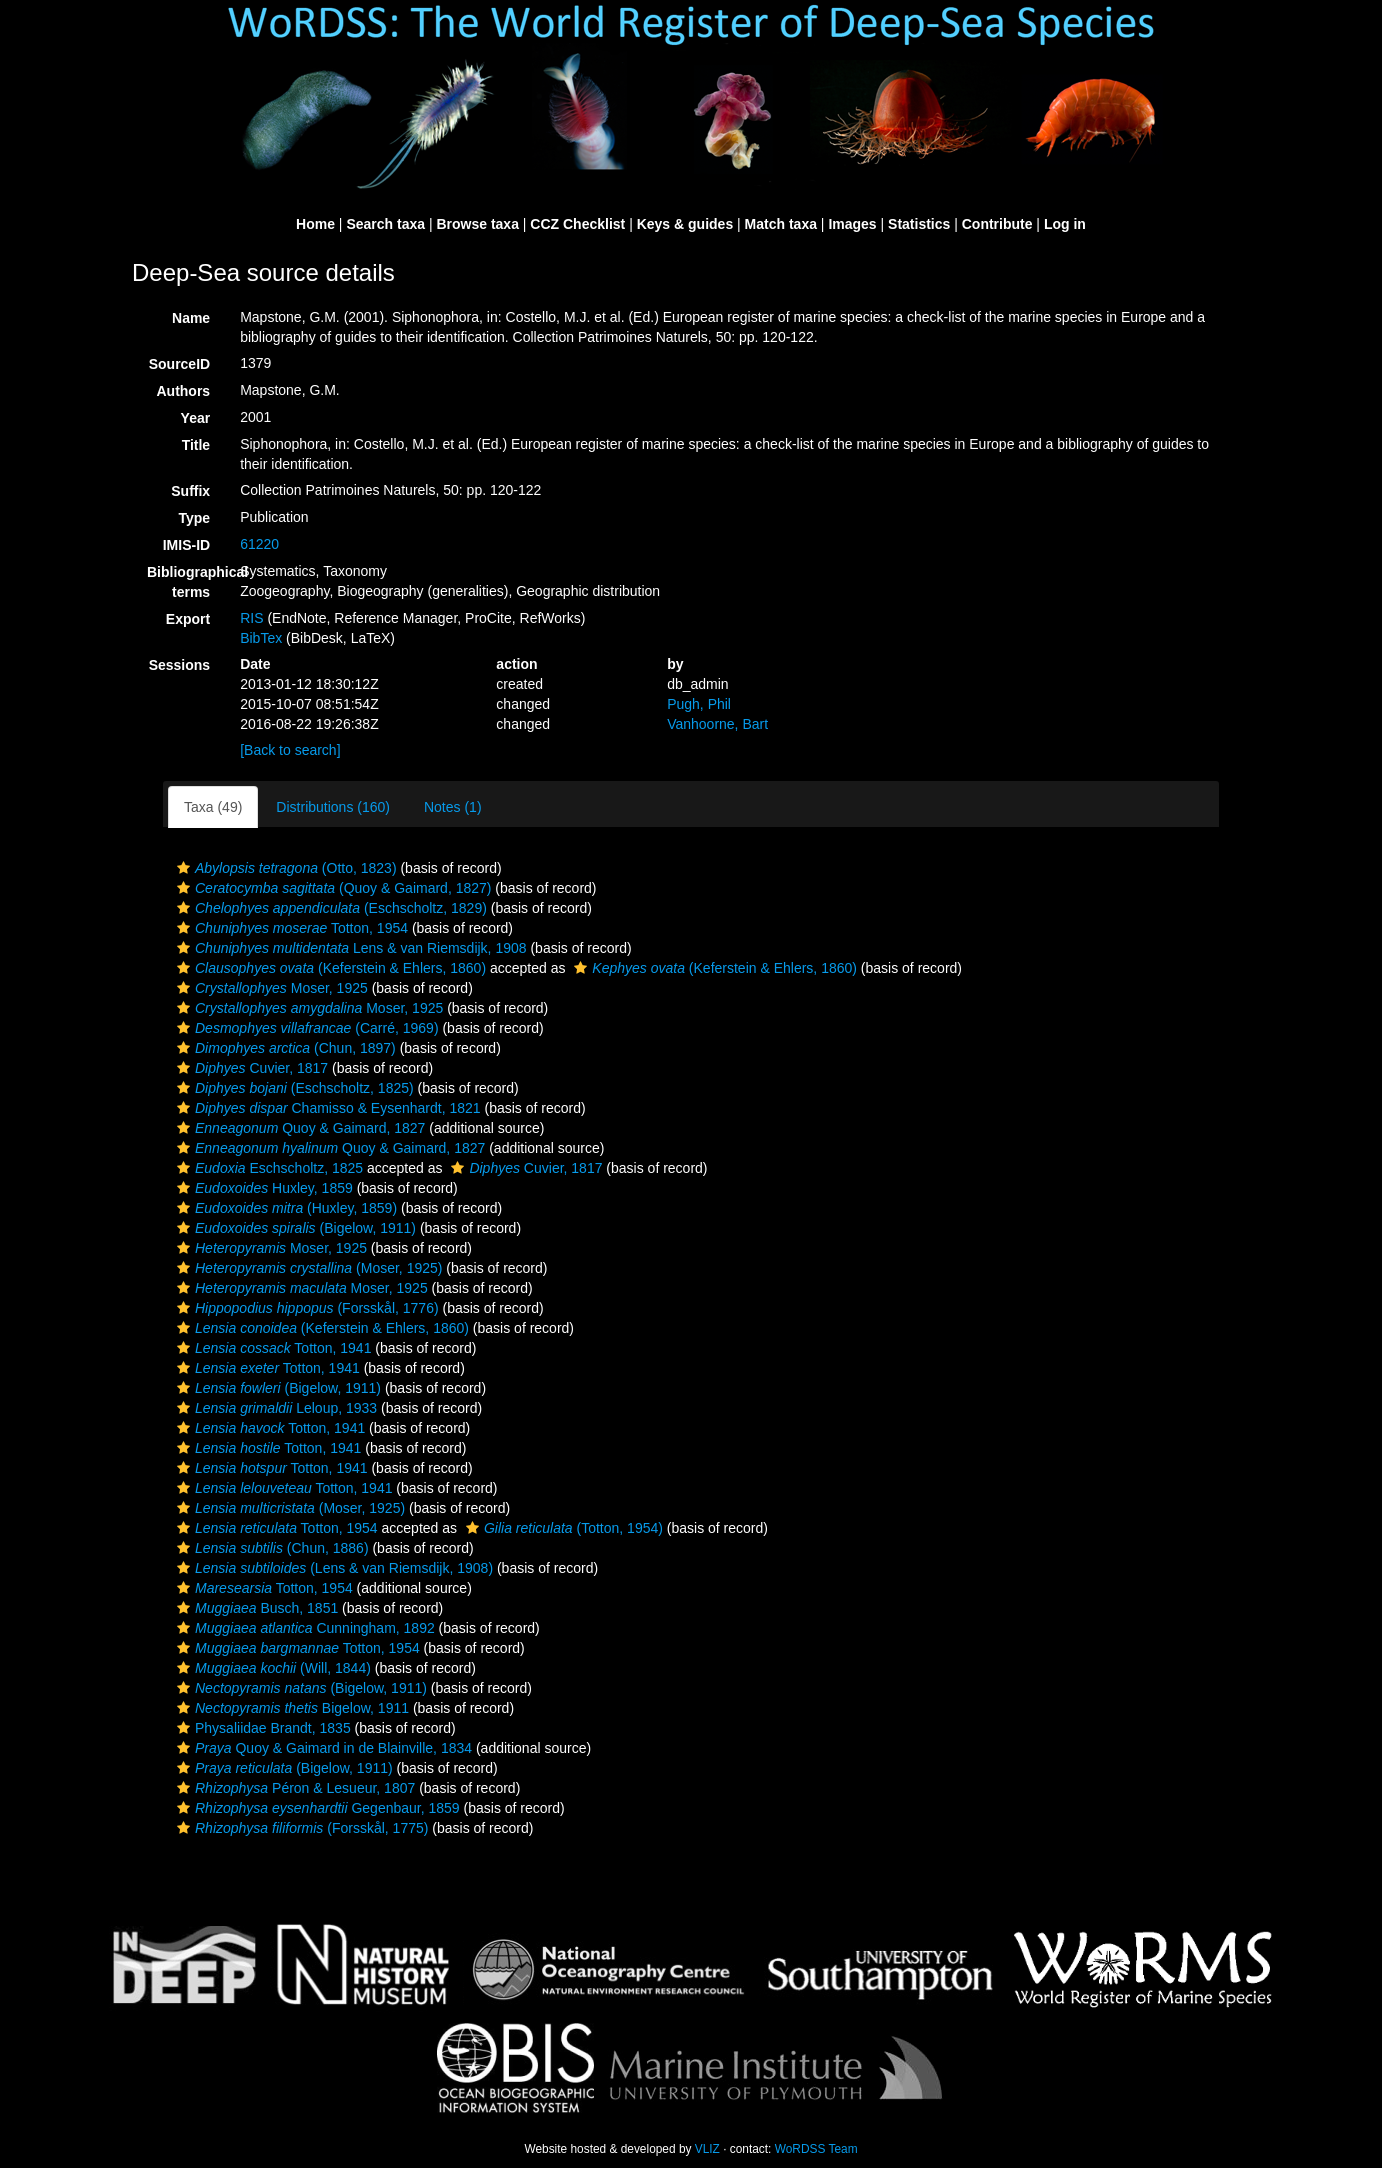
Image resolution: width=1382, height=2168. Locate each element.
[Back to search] (290, 750)
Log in (1065, 224)
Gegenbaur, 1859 (316, 1808)
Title (196, 445)
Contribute (997, 224)
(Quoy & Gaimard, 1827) (331, 888)
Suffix (190, 491)
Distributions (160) (333, 807)
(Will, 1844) (271, 1668)
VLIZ (707, 2149)
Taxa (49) (213, 807)
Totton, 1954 (290, 928)
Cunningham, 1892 (303, 1628)
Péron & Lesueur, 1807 (293, 1788)
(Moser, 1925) (307, 1268)
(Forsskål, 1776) (305, 1308)
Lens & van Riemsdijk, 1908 (349, 948)
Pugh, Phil (699, 704)
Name (191, 318)
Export (188, 619)
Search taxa (385, 224)
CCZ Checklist (577, 224)
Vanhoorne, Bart (717, 724)
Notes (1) (453, 807)
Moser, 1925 (270, 988)
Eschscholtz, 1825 (267, 1168)
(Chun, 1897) (284, 1048)
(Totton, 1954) (562, 1528)
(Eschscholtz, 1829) (329, 908)
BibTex (261, 638)
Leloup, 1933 (274, 1408)
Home (315, 224)
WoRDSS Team (816, 2149)
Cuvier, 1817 (250, 1068)
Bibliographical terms (186, 582)
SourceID (179, 364)
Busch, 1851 (255, 1608)
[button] (183, 868)
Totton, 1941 (271, 1348)
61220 (259, 544)
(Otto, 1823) (284, 868)
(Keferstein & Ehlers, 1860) (329, 968)
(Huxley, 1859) (284, 1208)
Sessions (179, 665)
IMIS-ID (186, 545)
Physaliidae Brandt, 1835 (261, 1728)
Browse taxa (477, 224)
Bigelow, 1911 (290, 1708)
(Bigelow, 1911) (294, 1228)
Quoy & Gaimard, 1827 (298, 1128)
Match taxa (781, 224)
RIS (251, 618)
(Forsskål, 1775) (300, 1828)
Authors (183, 391)
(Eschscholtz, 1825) (293, 1088)
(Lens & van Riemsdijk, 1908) (332, 1568)
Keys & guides (685, 224)
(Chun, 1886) (270, 1548)
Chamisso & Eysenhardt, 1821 (326, 1108)
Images (852, 224)
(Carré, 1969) (305, 1028)
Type (195, 518)
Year (196, 418)
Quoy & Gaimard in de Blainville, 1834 (322, 1748)
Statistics (919, 224)
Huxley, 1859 (262, 1188)
